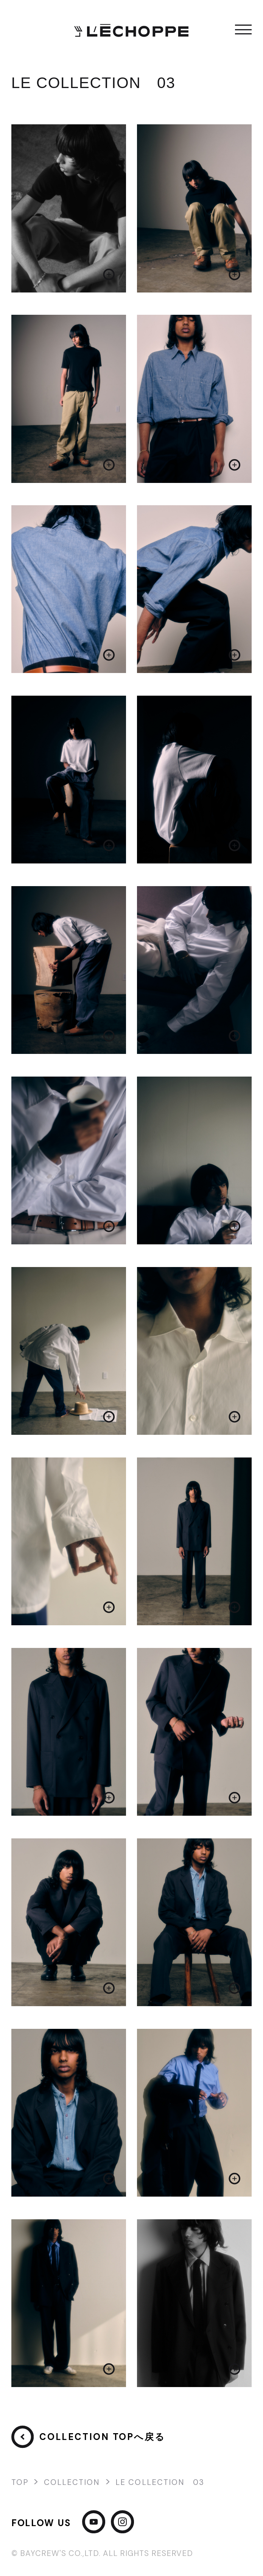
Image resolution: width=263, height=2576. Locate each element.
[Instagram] (122, 2523)
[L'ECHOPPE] (131, 29)
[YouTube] (93, 2523)
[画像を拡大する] (68, 208)
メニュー (243, 29)
